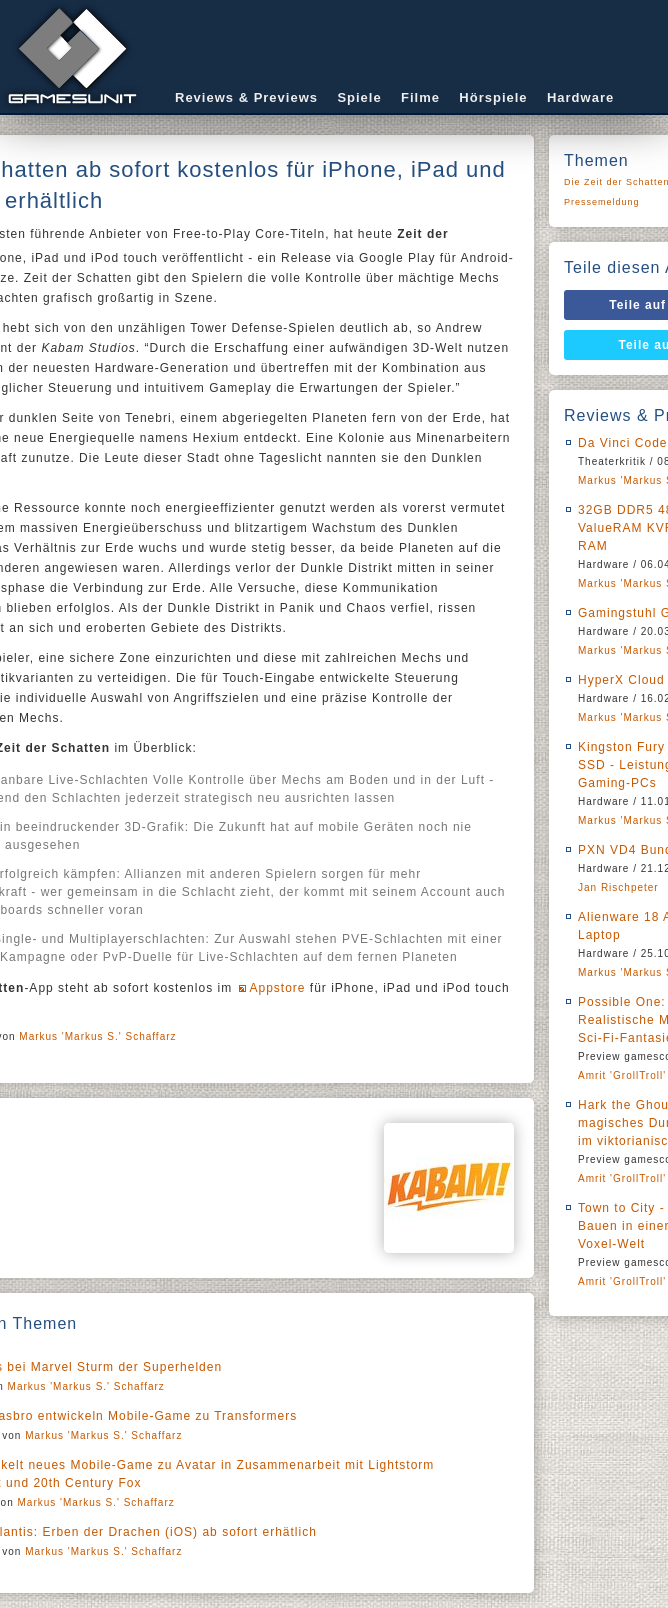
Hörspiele (493, 97)
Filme (420, 97)
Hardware (580, 97)
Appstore (277, 988)
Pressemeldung (602, 202)
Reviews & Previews (246, 97)
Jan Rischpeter (618, 887)
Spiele (359, 97)
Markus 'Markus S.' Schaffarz (97, 1036)
